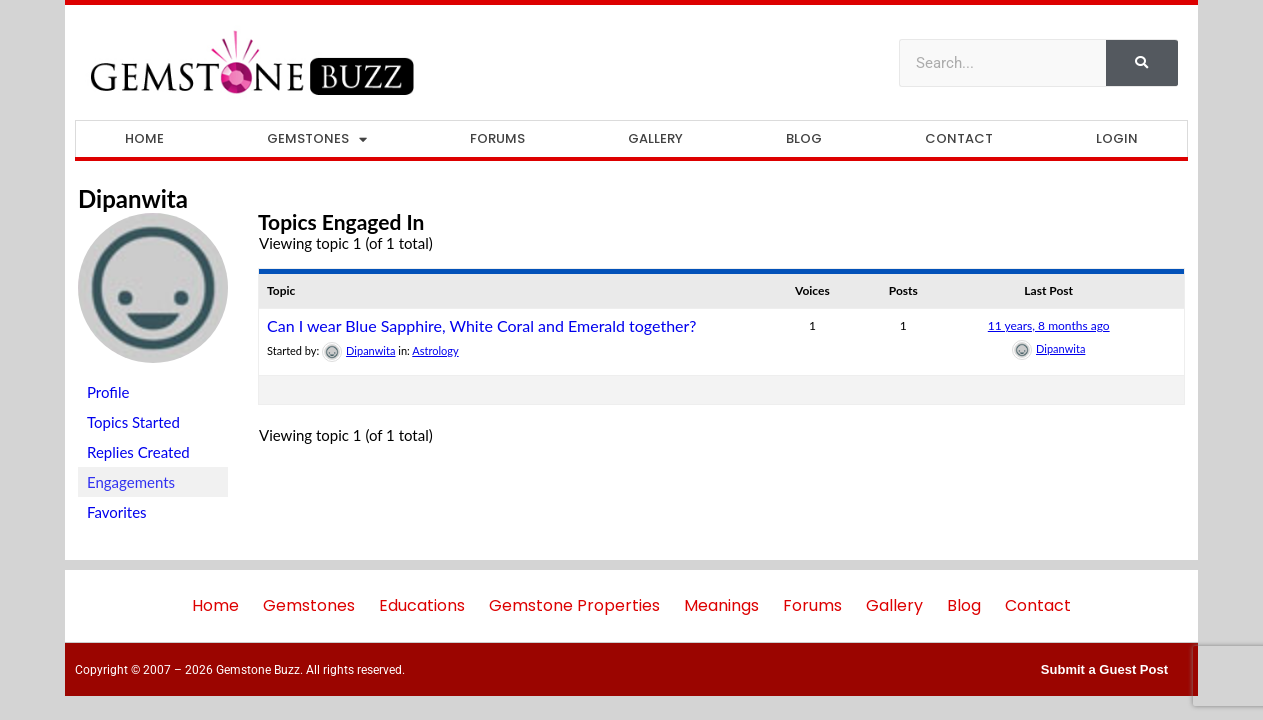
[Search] (1142, 63)
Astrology (435, 350)
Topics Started (133, 422)
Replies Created (138, 452)
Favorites (117, 512)
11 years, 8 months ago (1049, 325)
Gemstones (317, 139)
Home (144, 138)
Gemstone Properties (574, 605)
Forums (497, 138)
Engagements (131, 482)
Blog (804, 138)
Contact (959, 138)
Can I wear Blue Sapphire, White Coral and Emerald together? (482, 325)
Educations (422, 605)
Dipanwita (133, 198)
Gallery (655, 138)
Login (1117, 138)
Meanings (721, 605)
